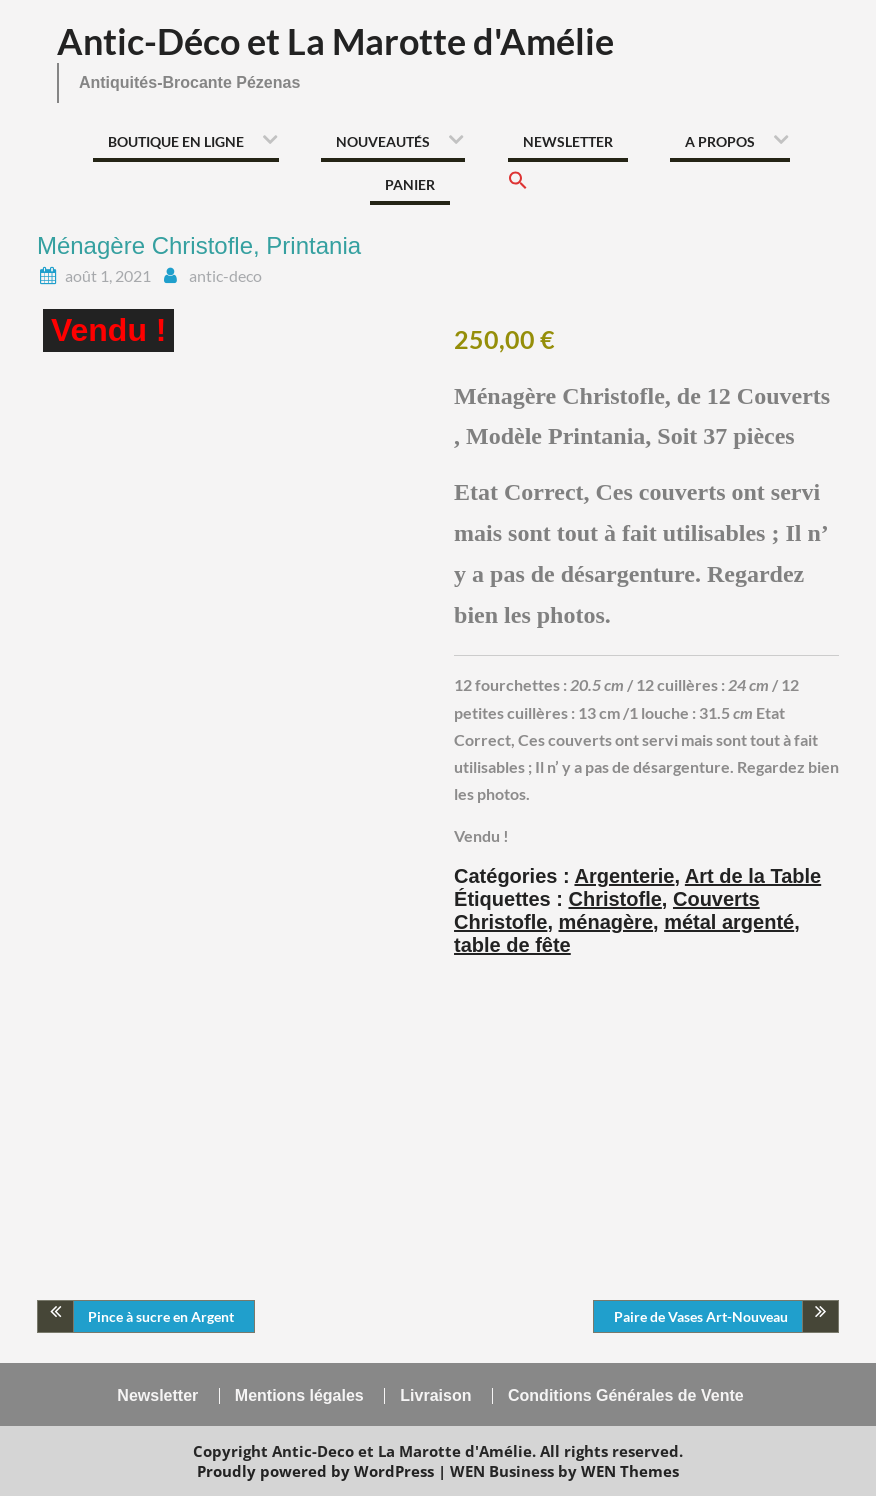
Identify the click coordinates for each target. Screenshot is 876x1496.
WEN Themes (630, 1471)
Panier (410, 184)
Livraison (435, 1396)
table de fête (512, 945)
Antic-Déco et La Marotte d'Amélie (335, 41)
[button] (518, 186)
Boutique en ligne (176, 141)
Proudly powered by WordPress (315, 1471)
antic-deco (225, 275)
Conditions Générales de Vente (626, 1396)
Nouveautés (383, 141)
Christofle (615, 899)
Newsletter (568, 141)
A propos (720, 141)
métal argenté (729, 922)
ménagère (606, 922)
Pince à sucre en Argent (161, 1316)
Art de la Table (753, 876)
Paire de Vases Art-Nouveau (701, 1316)
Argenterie (624, 876)
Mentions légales (299, 1396)
